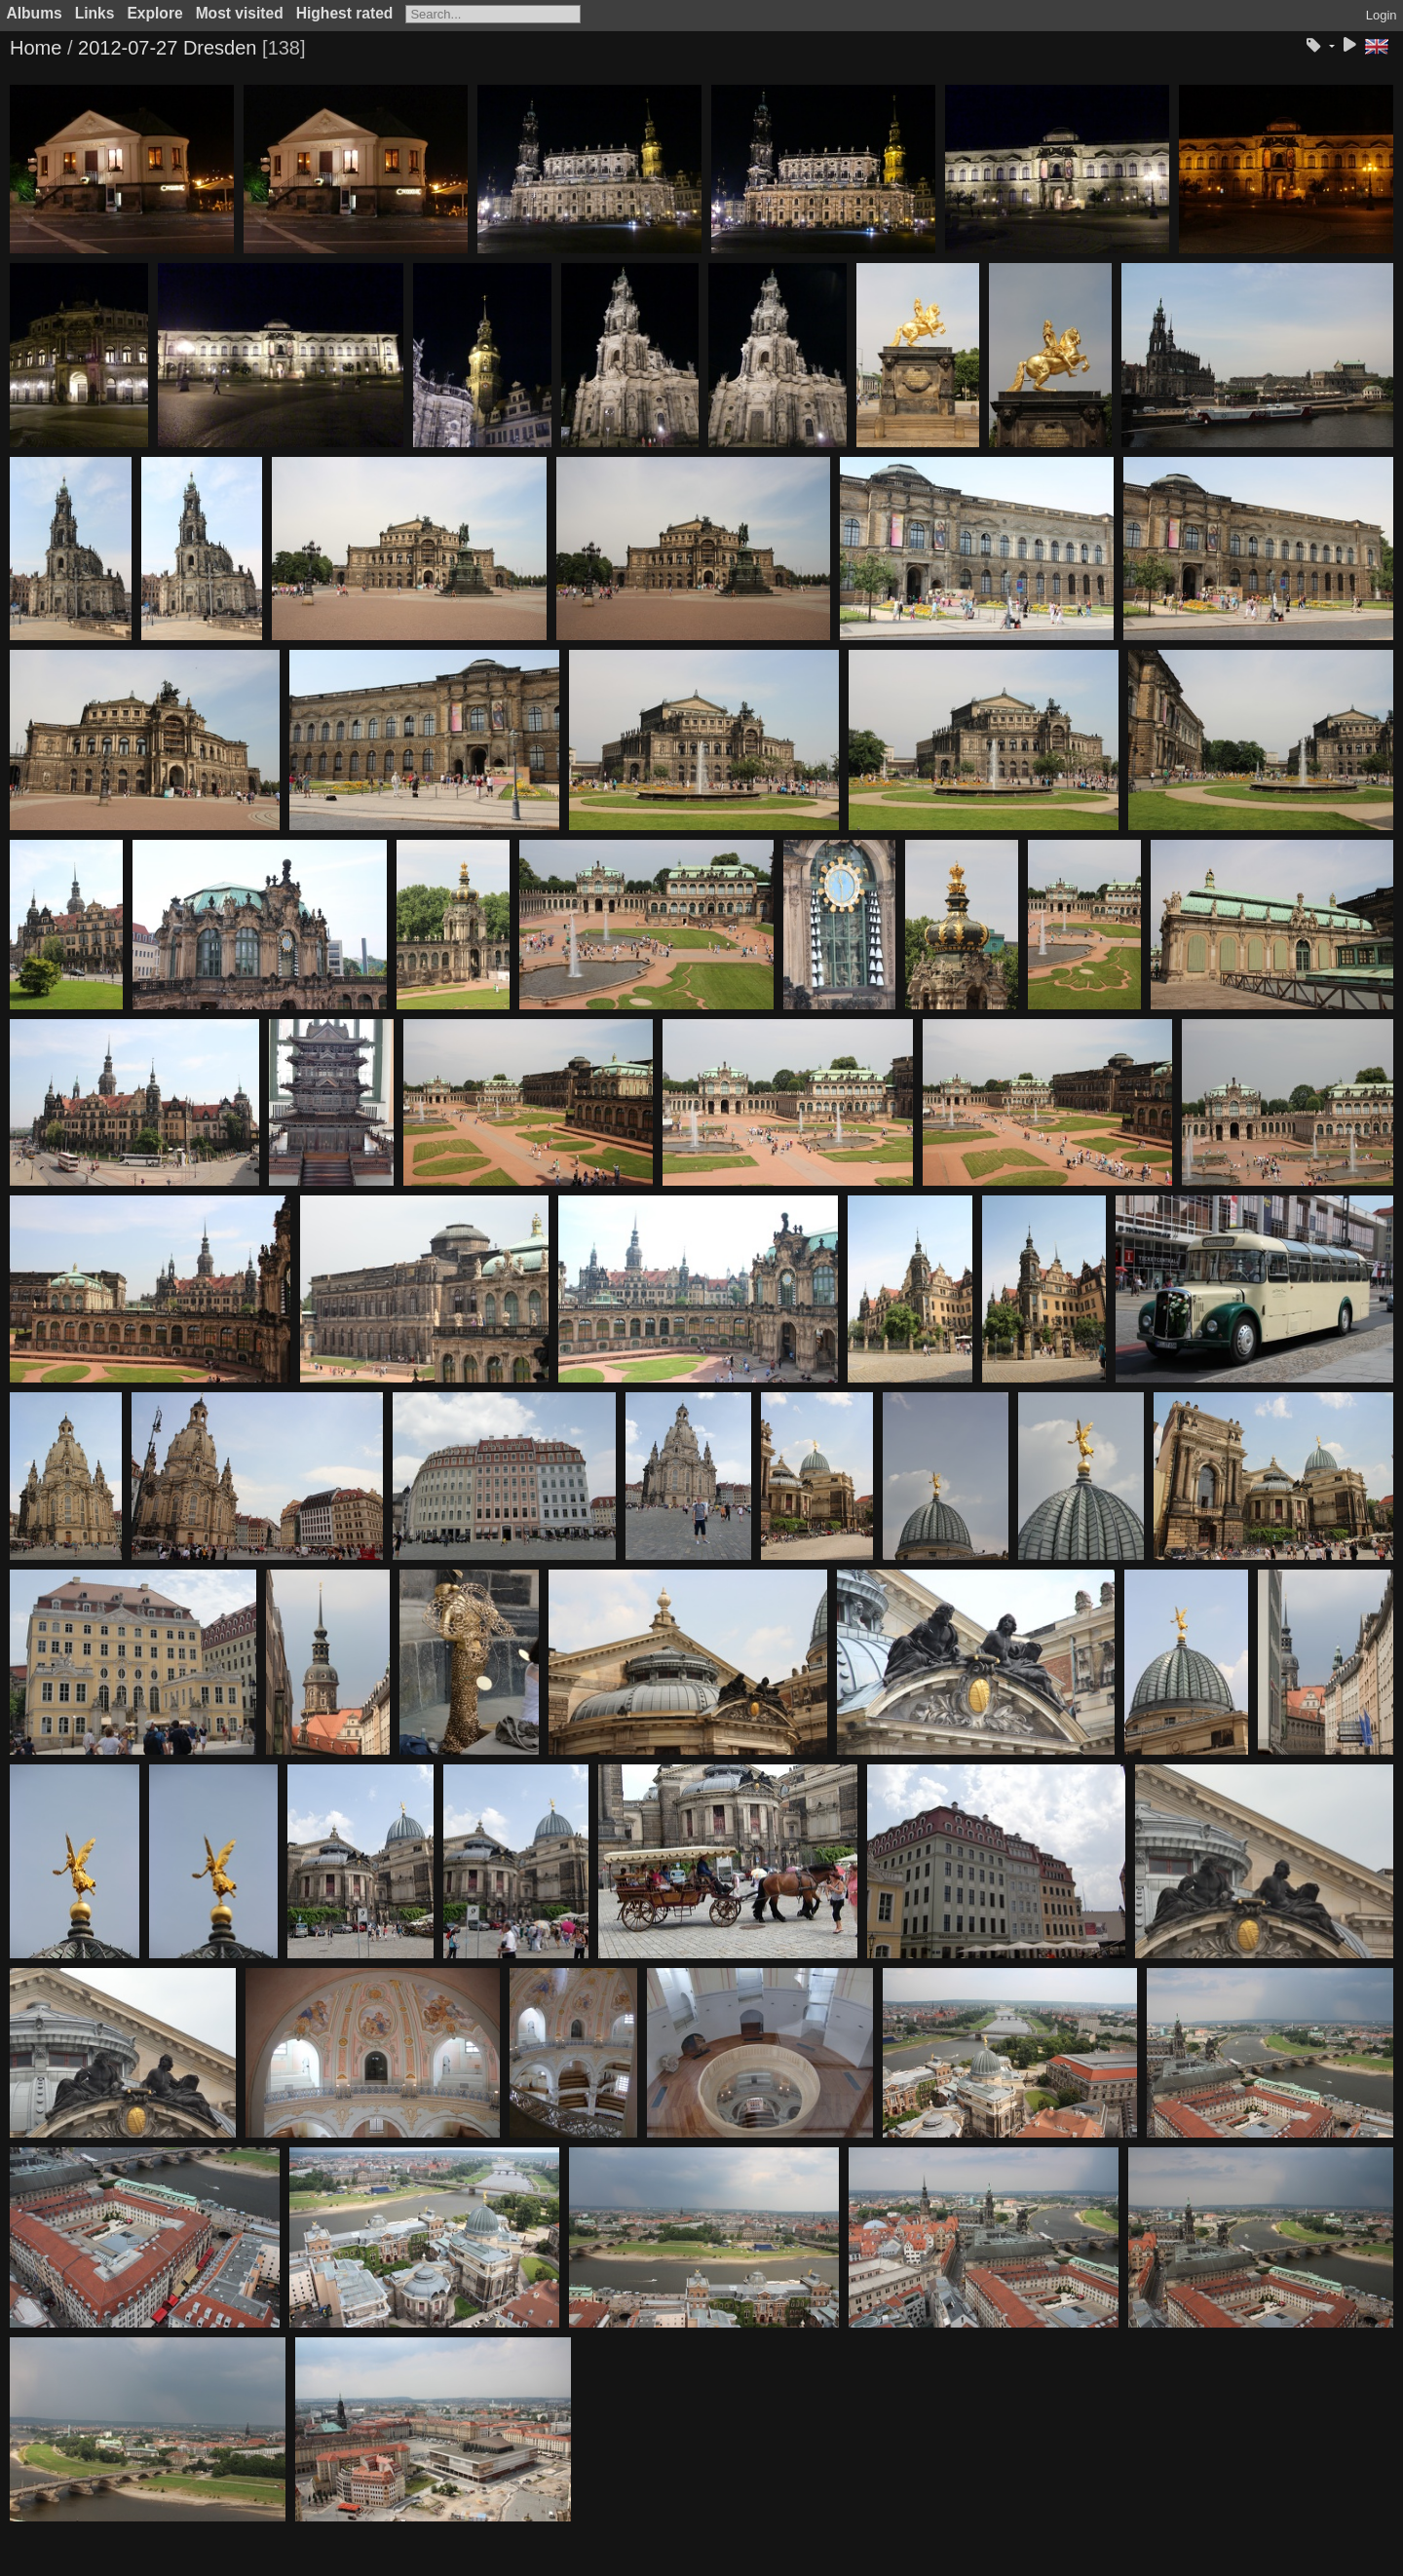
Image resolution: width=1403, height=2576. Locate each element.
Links (95, 13)
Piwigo (730, 2560)
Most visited (240, 13)
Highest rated (345, 13)
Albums (34, 13)
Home (35, 47)
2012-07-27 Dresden (167, 47)
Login (1381, 15)
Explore (154, 13)
